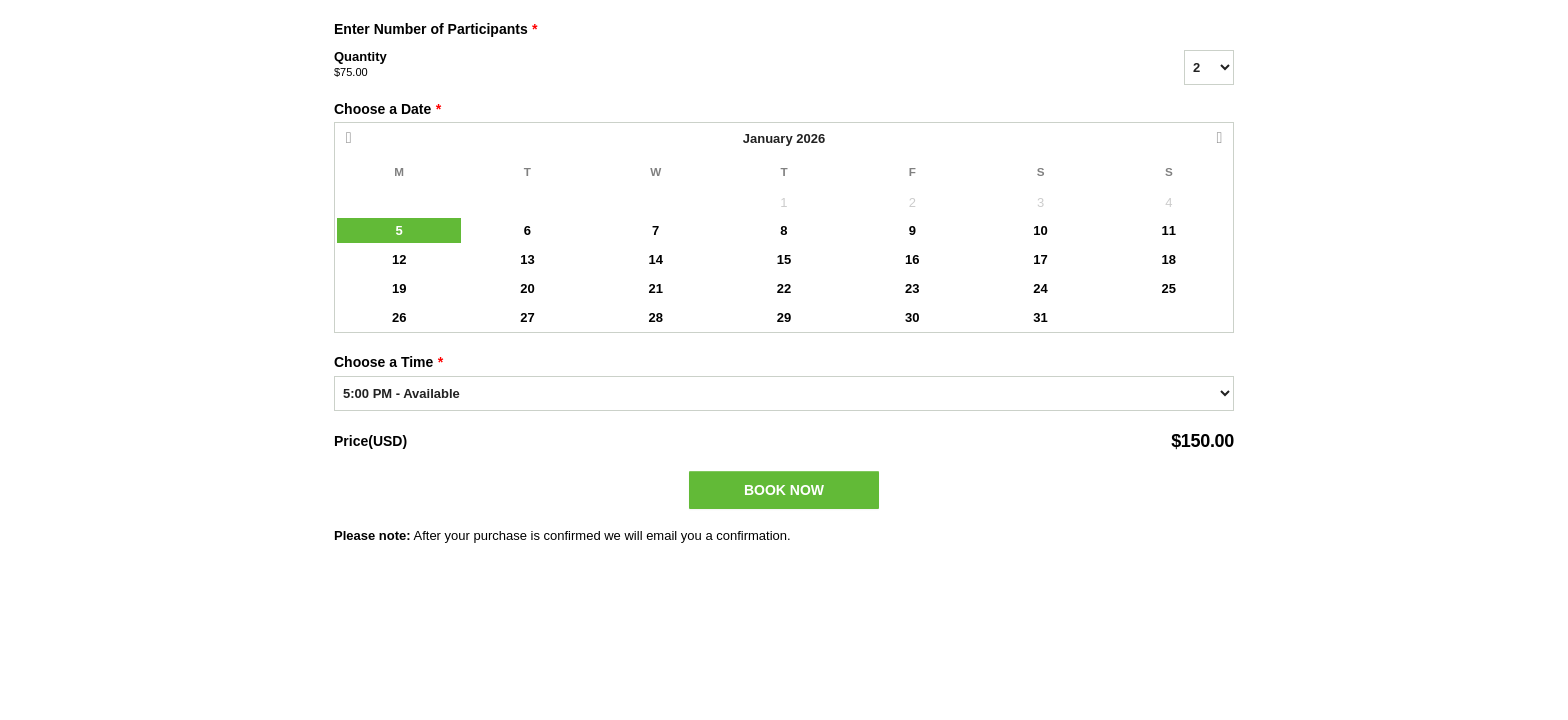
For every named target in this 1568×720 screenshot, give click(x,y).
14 (655, 259)
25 (1169, 288)
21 (655, 288)
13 (527, 259)
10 (1040, 230)
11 (1169, 230)
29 (784, 317)
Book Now (784, 490)
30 (912, 317)
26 (399, 317)
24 (1040, 288)
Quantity (734, 65)
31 (1040, 317)
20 (527, 288)
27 (527, 317)
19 (399, 288)
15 (784, 259)
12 (399, 259)
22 (784, 288)
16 (912, 259)
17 (1040, 259)
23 (912, 288)
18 (1169, 259)
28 (655, 317)
